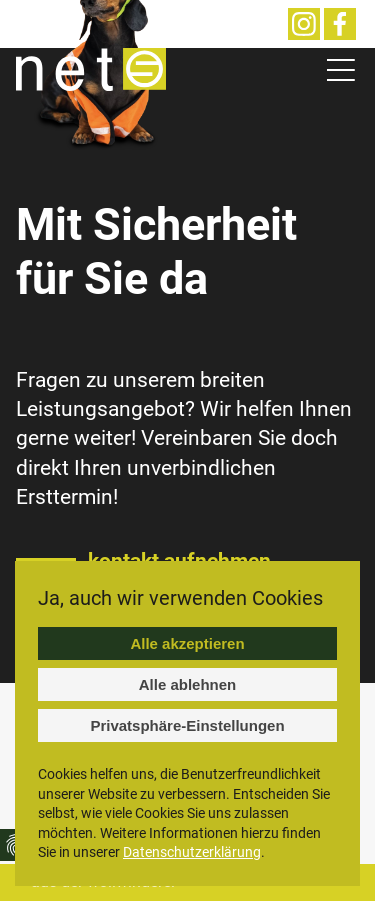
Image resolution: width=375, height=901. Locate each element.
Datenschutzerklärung (192, 852)
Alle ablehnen (188, 684)
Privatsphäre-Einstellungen (187, 725)
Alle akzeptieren (187, 643)
